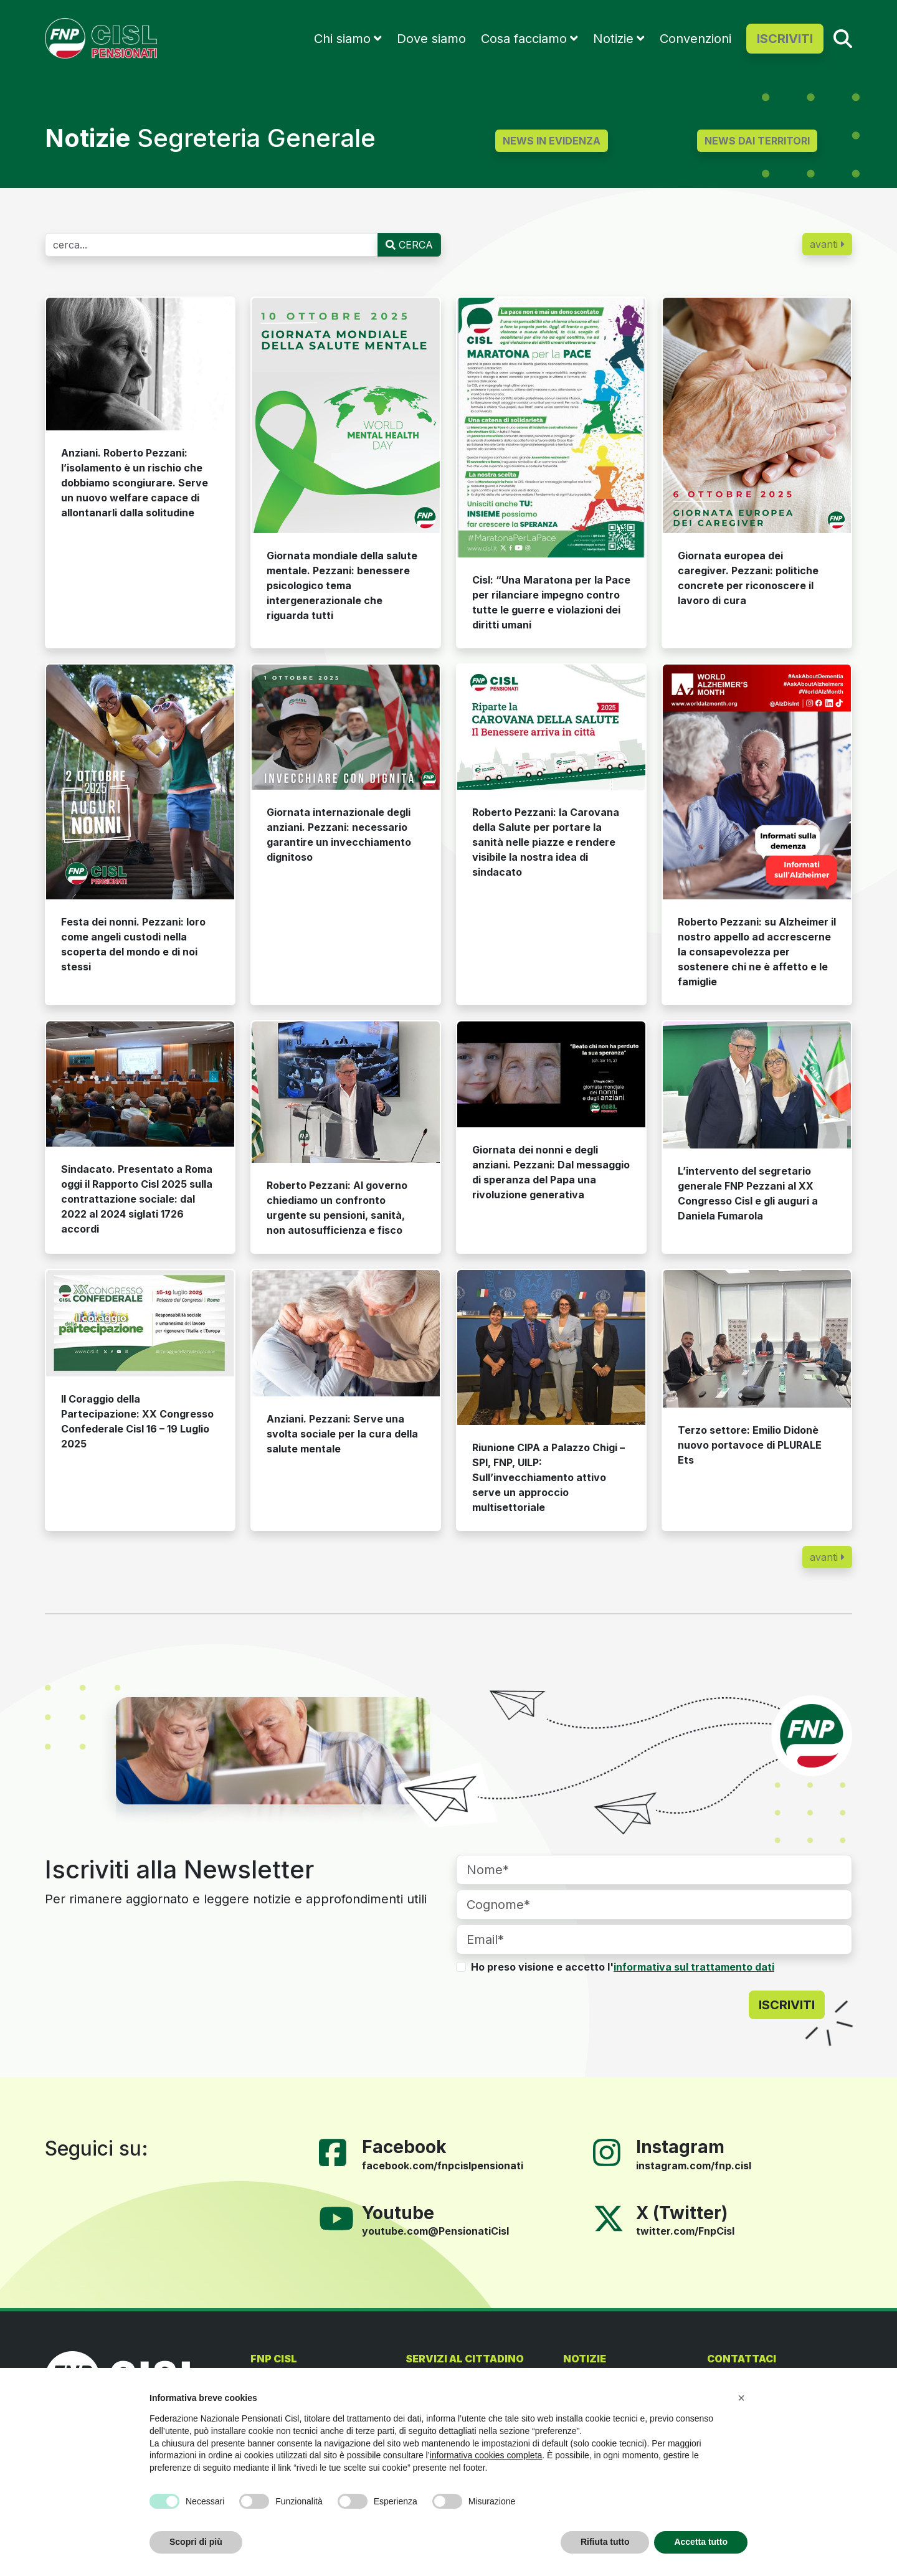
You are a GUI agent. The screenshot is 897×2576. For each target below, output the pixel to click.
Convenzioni (695, 38)
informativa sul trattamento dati (694, 1967)
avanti (827, 244)
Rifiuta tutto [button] (605, 2542)
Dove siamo (431, 38)
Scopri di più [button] (195, 2542)
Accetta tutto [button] (701, 2542)
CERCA (409, 245)
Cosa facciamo (524, 38)
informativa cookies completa (486, 2455)
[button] (741, 2398)
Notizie (613, 38)
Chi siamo (342, 38)
